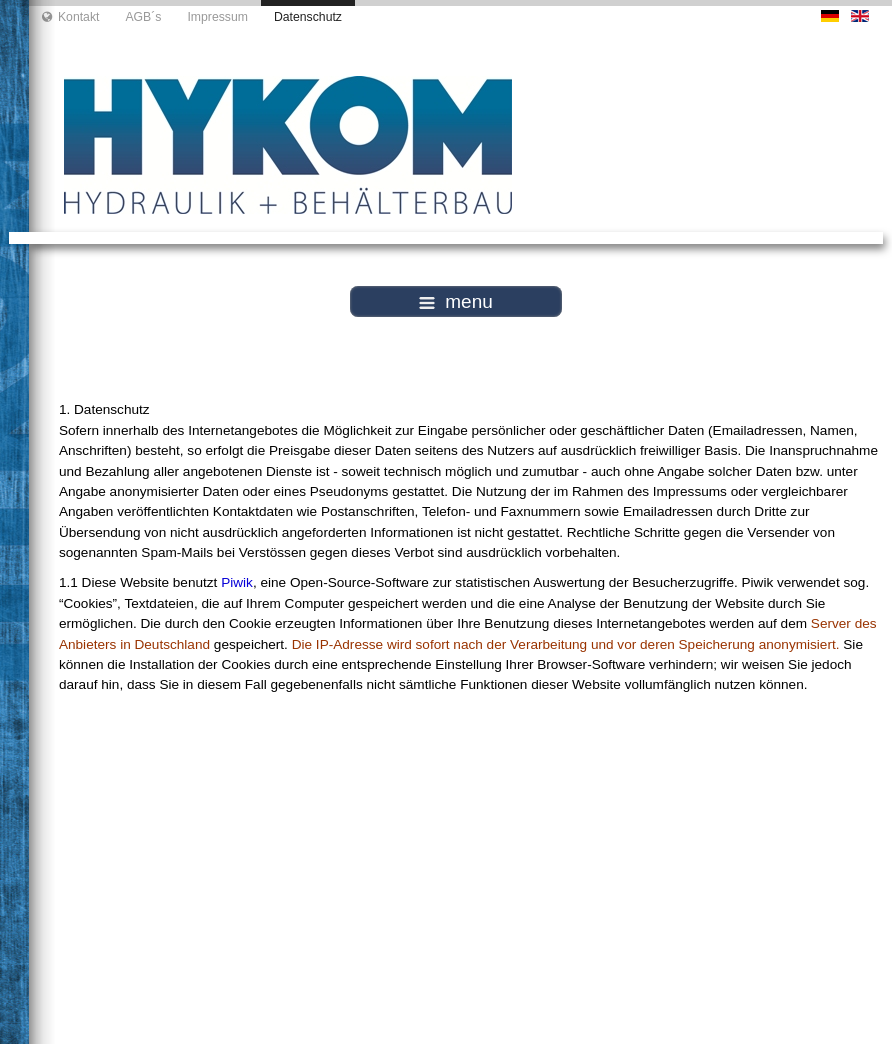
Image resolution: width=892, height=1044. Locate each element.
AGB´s (143, 17)
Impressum (217, 17)
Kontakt (79, 17)
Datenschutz (308, 17)
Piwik (237, 582)
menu (456, 301)
